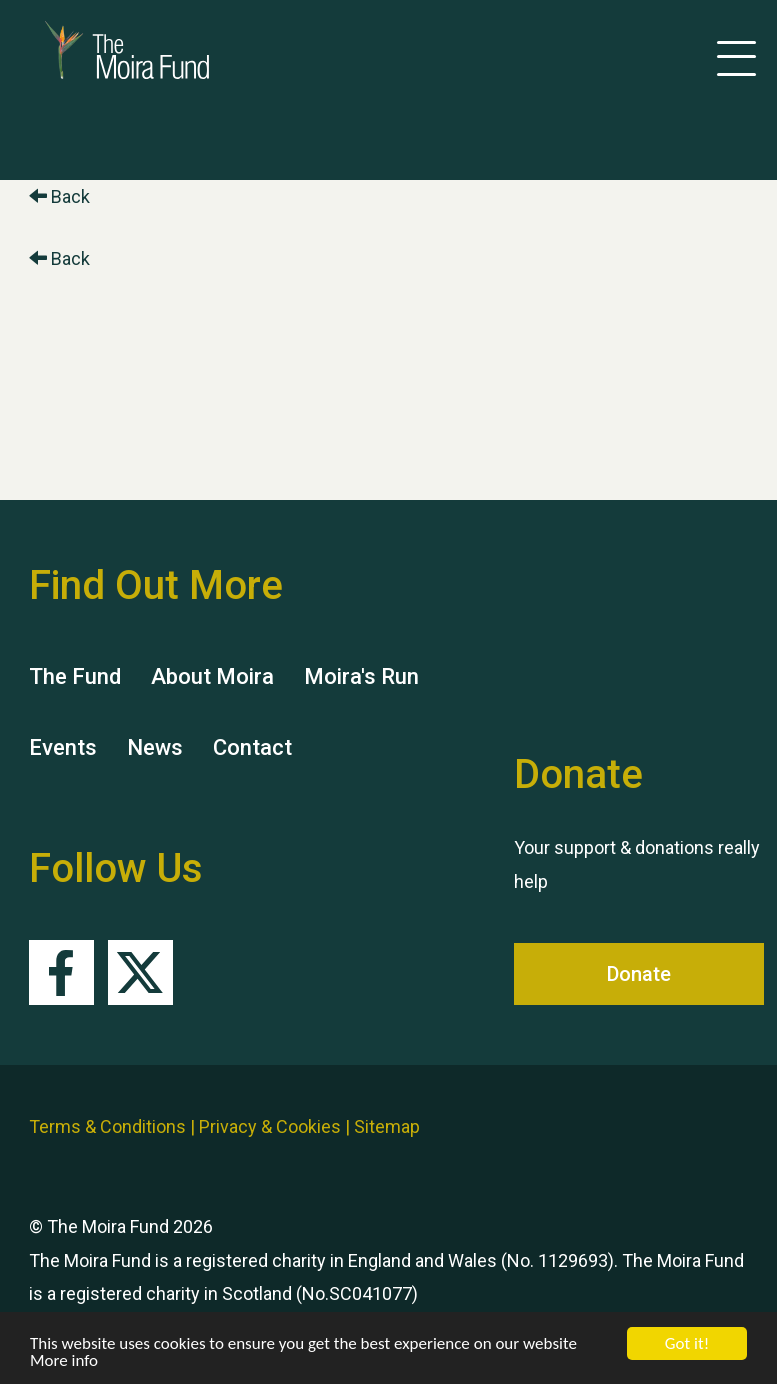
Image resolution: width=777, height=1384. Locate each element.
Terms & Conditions (107, 1126)
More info (64, 1361)
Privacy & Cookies (270, 1126)
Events (63, 747)
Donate (639, 974)
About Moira (212, 676)
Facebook (61, 972)
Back (59, 196)
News (155, 747)
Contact (252, 747)
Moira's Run (361, 676)
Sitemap (387, 1126)
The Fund (75, 676)
